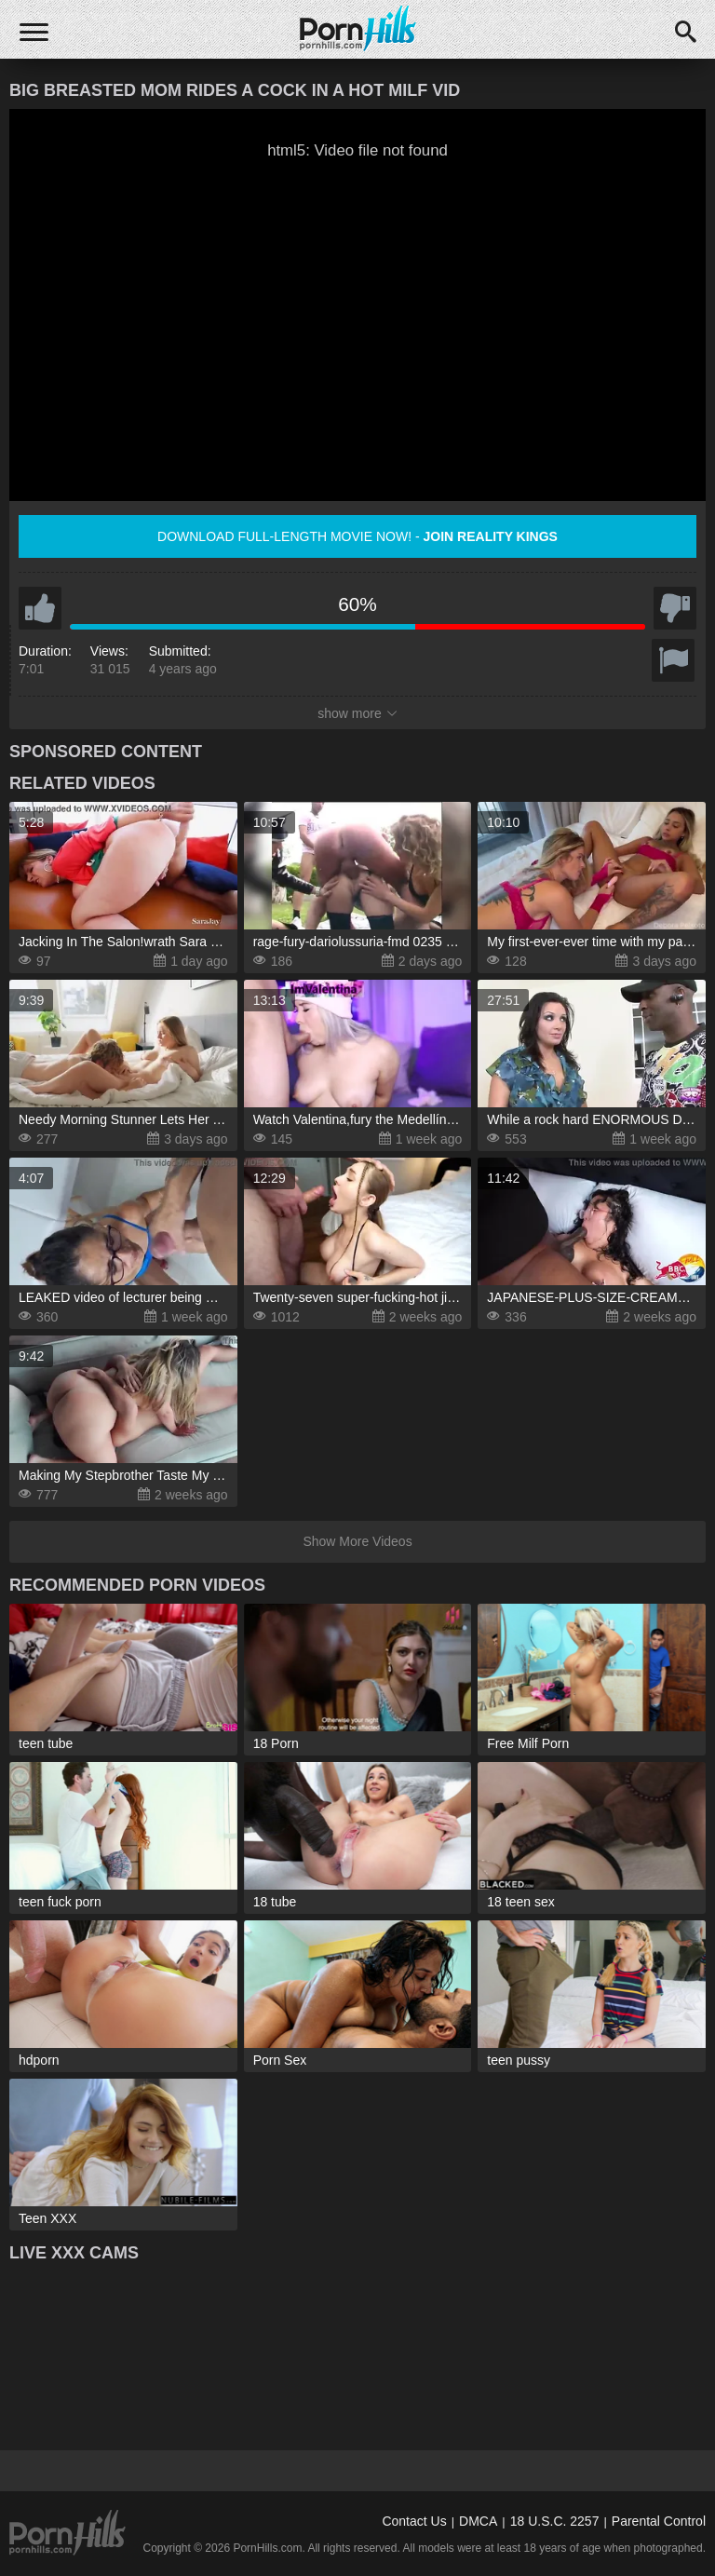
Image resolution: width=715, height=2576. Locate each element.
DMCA (478, 2521)
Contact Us (414, 2521)
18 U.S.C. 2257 (555, 2521)
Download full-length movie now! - (357, 536)
